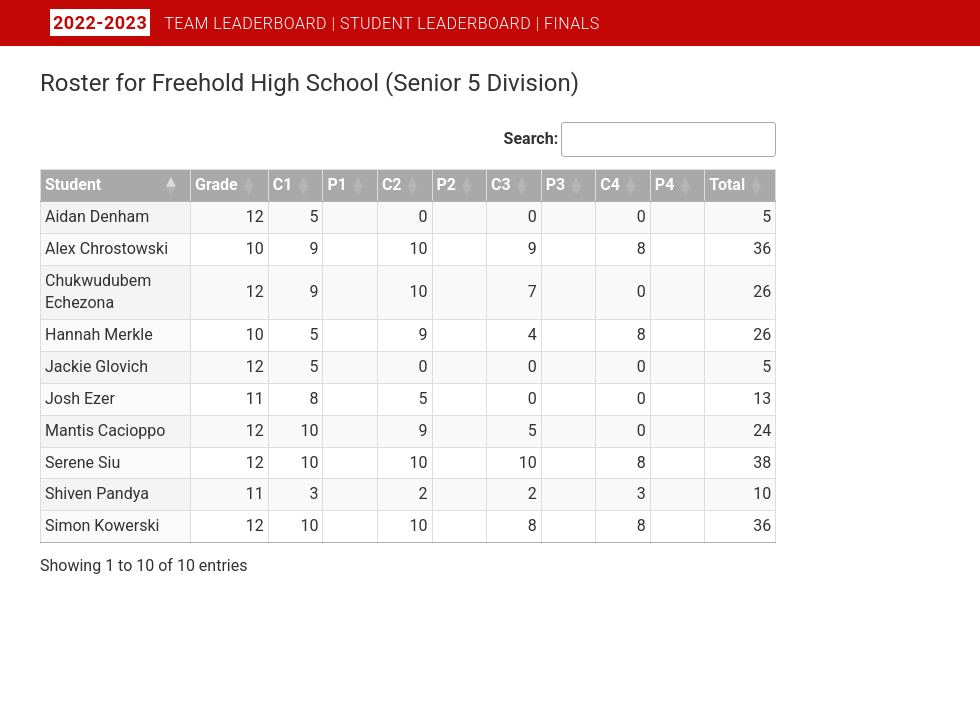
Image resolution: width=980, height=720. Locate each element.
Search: (531, 138)
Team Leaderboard (245, 23)
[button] (172, 185)
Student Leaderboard (435, 23)
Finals (572, 23)
